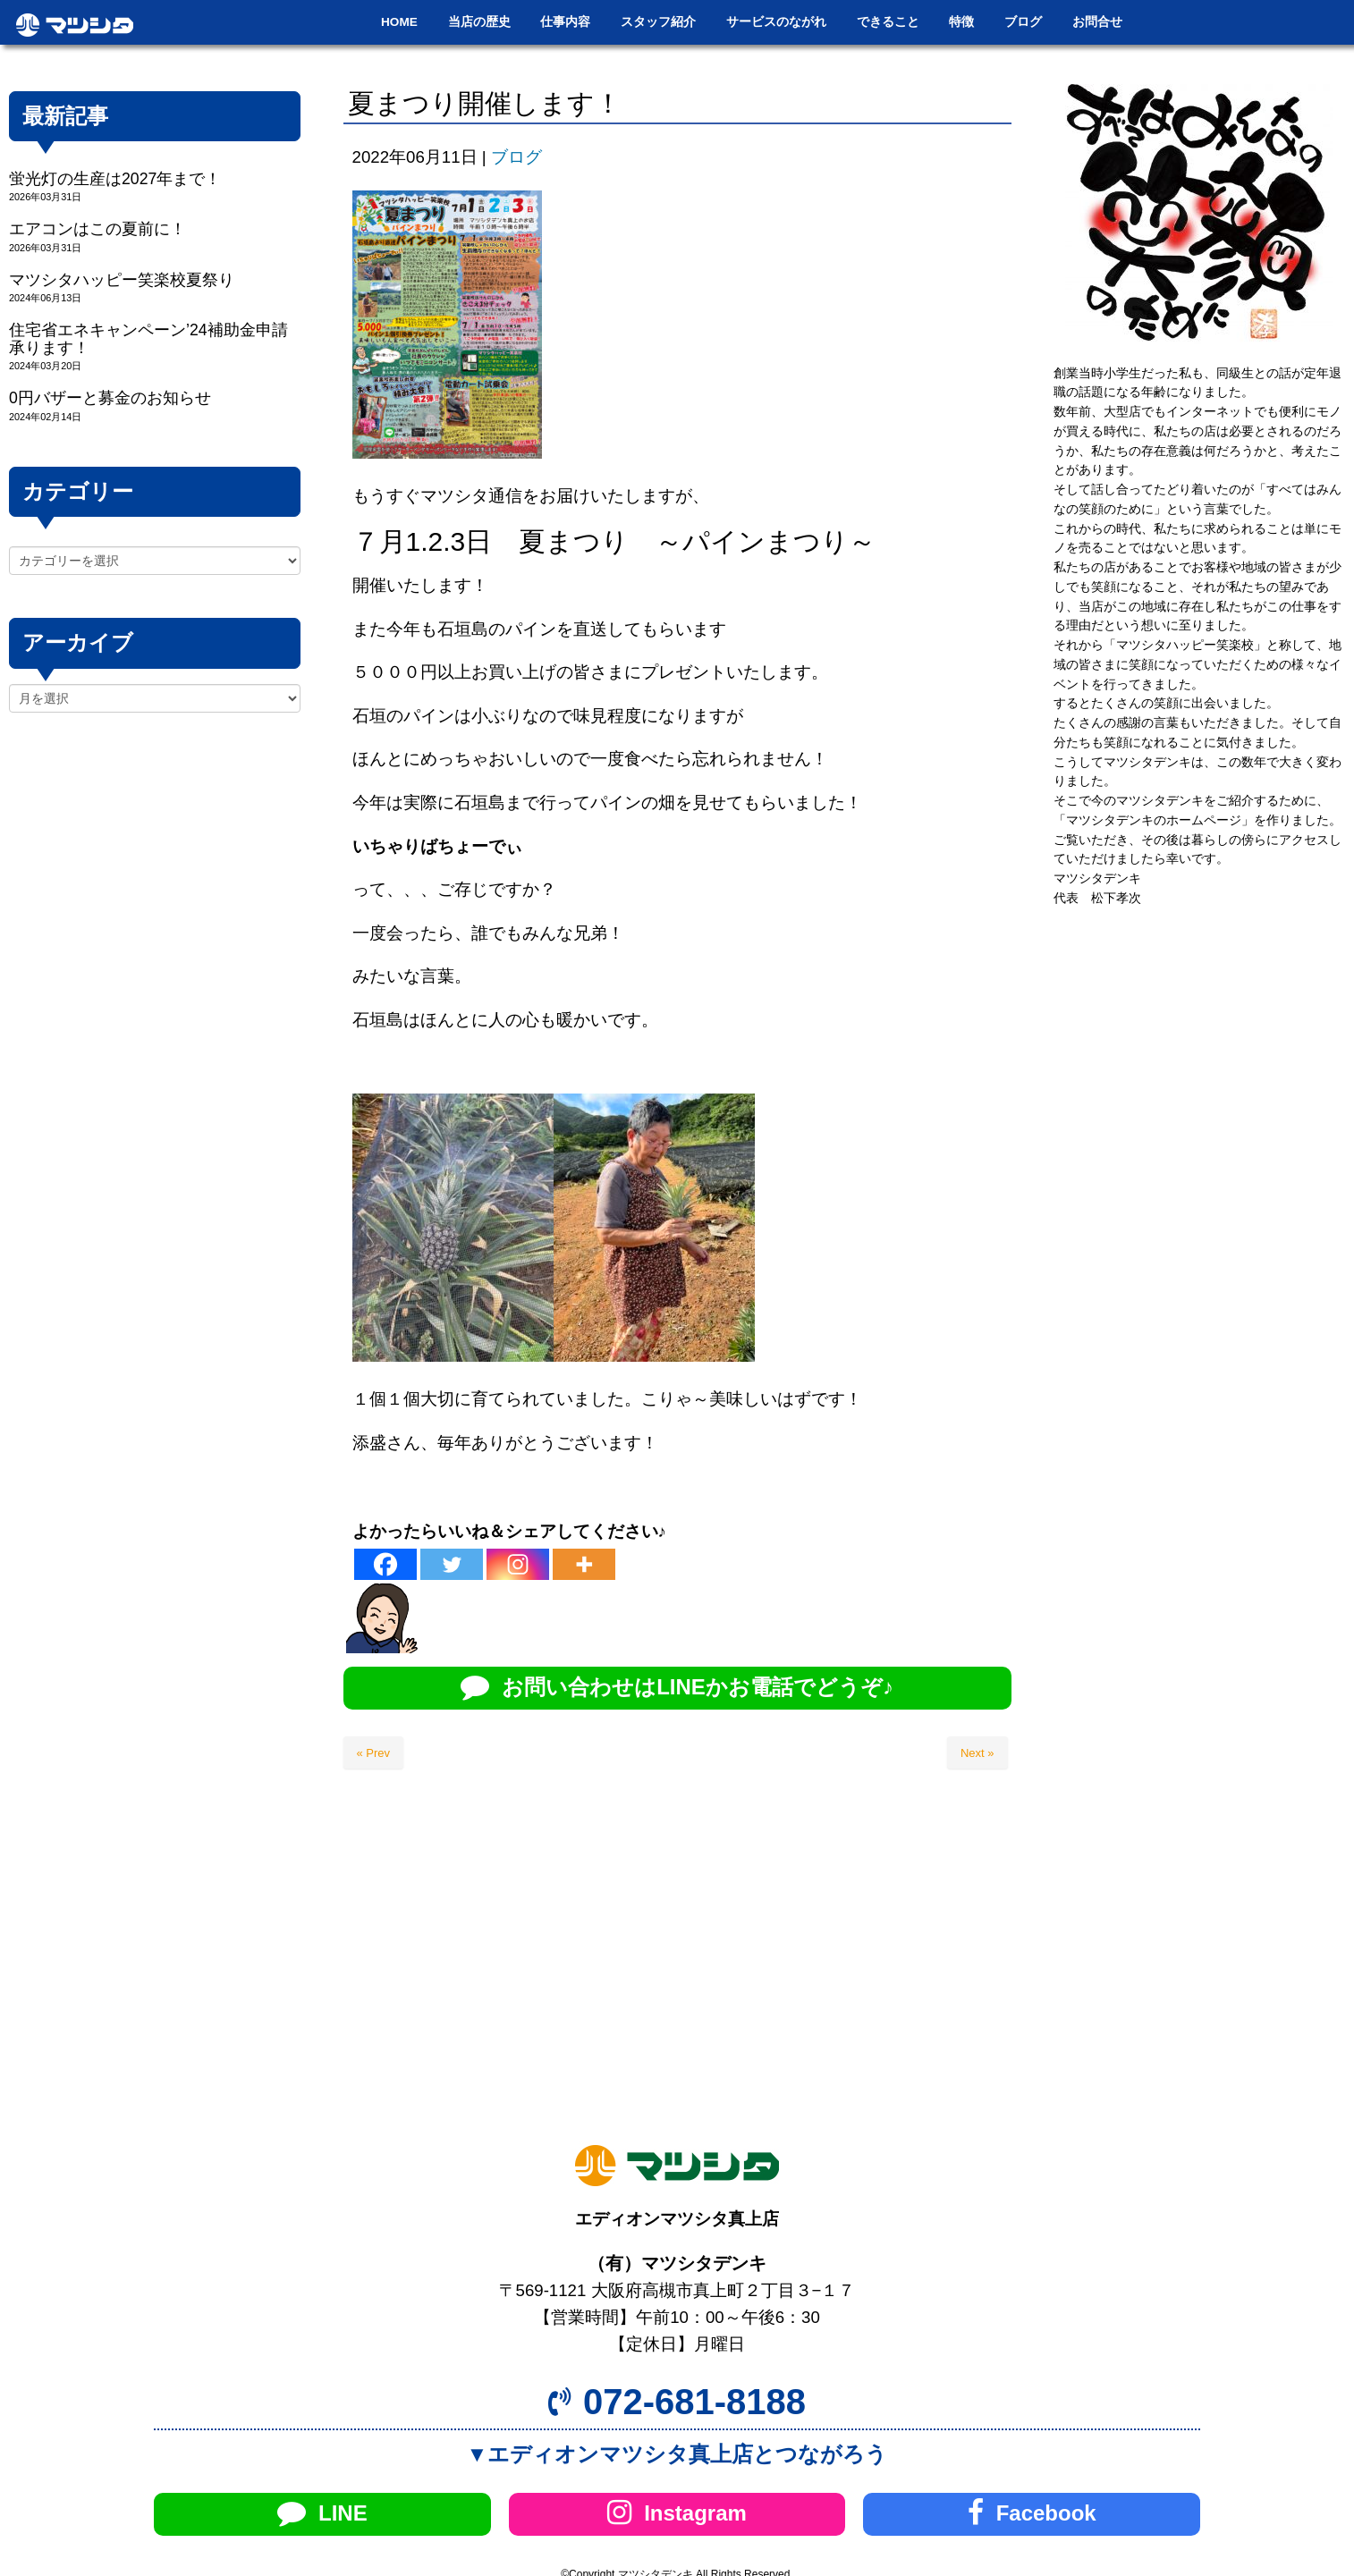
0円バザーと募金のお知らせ (110, 398)
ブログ (516, 157)
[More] (584, 1564)
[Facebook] (385, 1564)
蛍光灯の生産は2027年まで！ (115, 179)
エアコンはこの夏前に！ (97, 229)
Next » (977, 1753)
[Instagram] (518, 1564)
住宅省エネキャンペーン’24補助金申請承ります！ (148, 338)
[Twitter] (451, 1564)
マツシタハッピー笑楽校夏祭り (121, 280)
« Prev (374, 1753)
